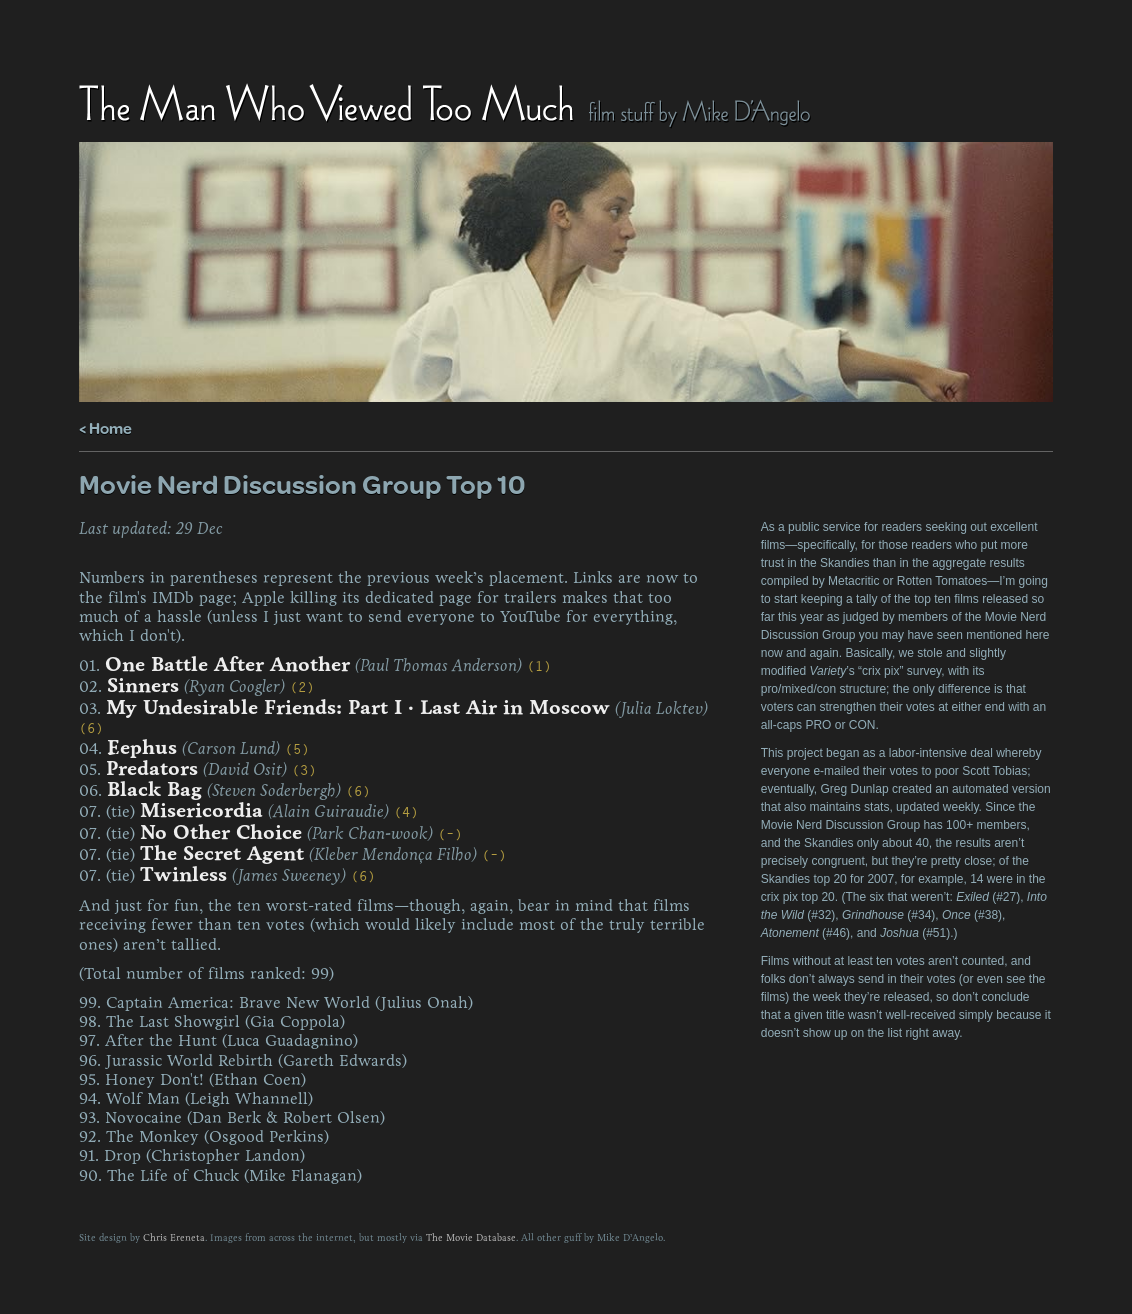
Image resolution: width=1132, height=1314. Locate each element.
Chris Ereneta (174, 1238)
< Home (105, 427)
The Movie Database (471, 1238)
